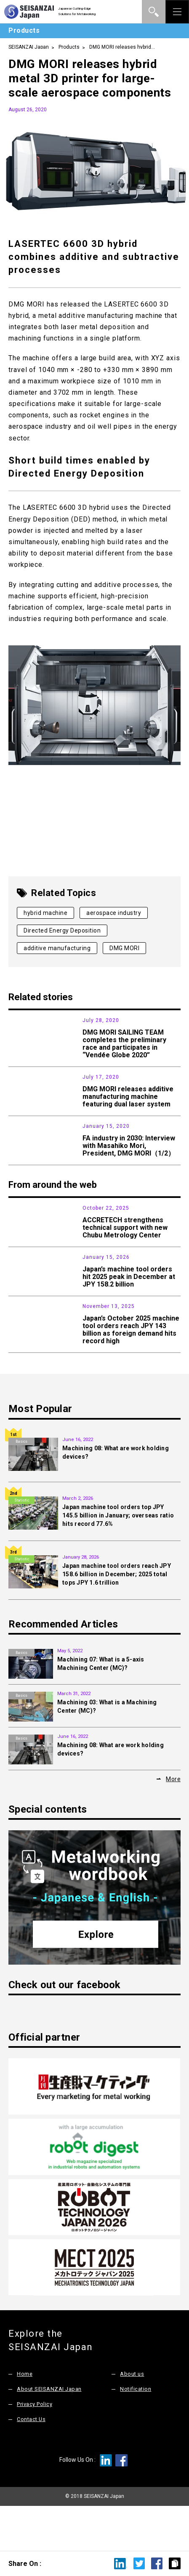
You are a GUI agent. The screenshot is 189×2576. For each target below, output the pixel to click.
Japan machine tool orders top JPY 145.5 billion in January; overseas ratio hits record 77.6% (118, 1558)
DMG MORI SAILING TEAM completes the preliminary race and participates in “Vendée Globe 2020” (124, 1043)
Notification (135, 2432)
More (173, 1822)
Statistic (21, 1289)
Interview (21, 1138)
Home (24, 2417)
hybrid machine (45, 912)
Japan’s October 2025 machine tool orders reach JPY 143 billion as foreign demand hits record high (131, 1370)
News (21, 1020)
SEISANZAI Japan (28, 47)
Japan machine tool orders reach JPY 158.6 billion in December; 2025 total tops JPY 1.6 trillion (116, 1617)
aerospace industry (113, 912)
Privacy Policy (34, 2447)
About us (132, 2417)
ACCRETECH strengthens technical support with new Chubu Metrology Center (125, 1249)
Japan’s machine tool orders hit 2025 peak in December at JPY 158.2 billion (129, 1308)
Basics (21, 1485)
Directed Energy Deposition (62, 930)
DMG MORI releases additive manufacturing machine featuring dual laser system (128, 1098)
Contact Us (31, 2462)
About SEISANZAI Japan (49, 2432)
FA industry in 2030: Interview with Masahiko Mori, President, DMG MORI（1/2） (129, 1157)
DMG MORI (124, 948)
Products (69, 47)
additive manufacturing (57, 948)
